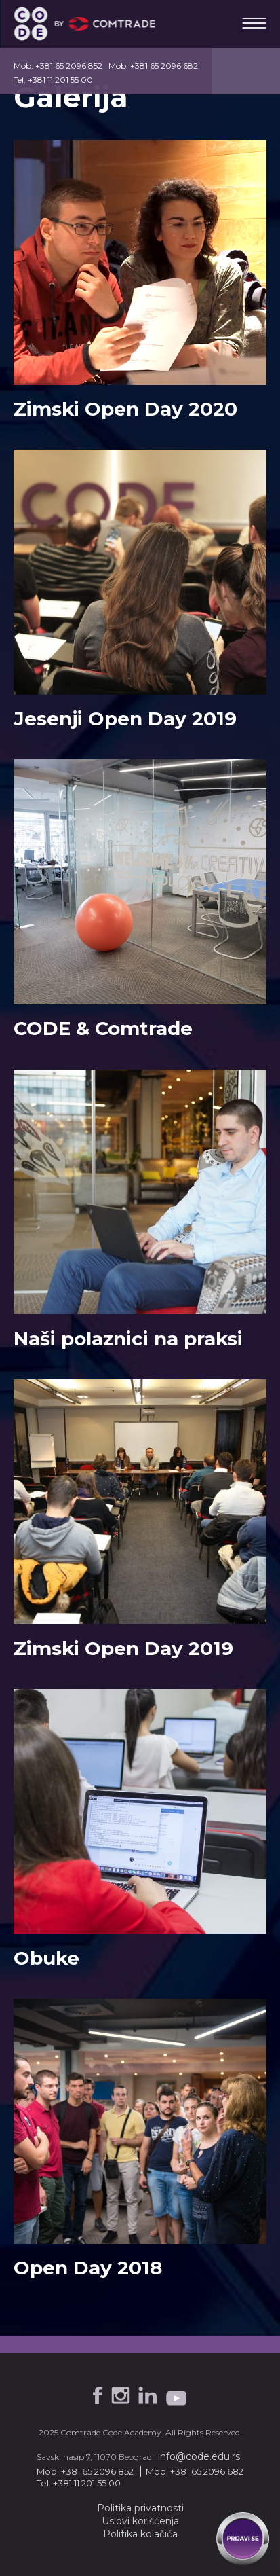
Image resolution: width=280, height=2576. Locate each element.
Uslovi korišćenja (140, 2521)
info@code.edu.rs (199, 2456)
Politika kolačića (140, 2534)
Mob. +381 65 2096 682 (153, 65)
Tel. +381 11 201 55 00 (53, 80)
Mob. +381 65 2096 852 (58, 65)
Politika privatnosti (140, 2508)
